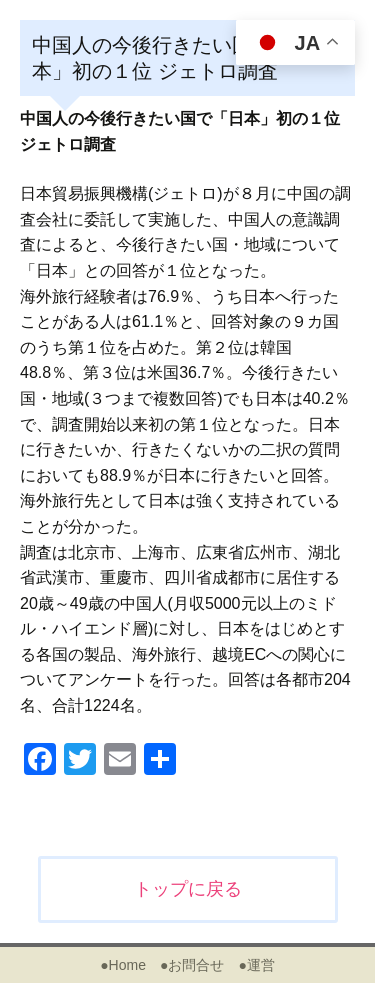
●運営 (256, 965)
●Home (123, 965)
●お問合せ (192, 965)
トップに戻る (188, 889)
